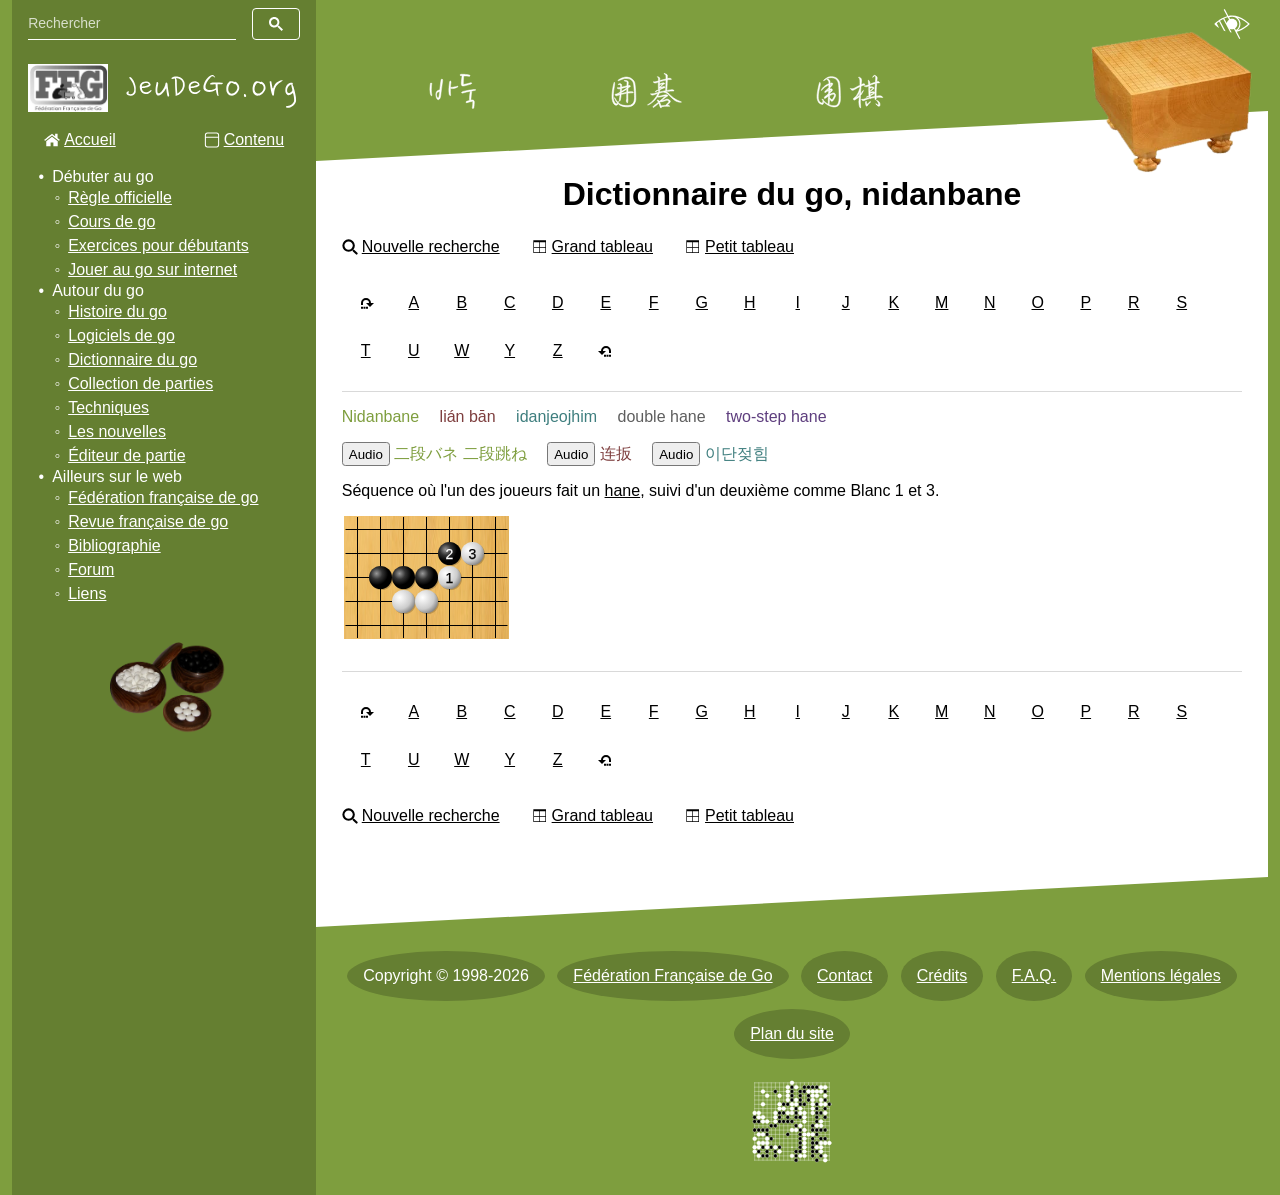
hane (623, 490)
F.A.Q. (1034, 975)
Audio (366, 454)
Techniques (108, 407)
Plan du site (792, 1033)
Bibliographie (114, 545)
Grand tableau (602, 246)
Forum (91, 569)
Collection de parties (140, 383)
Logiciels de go (121, 335)
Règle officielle (120, 197)
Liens (87, 593)
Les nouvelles (117, 431)
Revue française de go (148, 521)
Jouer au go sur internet (152, 269)
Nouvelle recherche (431, 246)
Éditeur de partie (126, 455)
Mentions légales (1161, 975)
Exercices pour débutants (158, 245)
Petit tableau (749, 246)
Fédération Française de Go (672, 975)
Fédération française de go (163, 497)
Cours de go (111, 221)
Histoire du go (117, 311)
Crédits (942, 975)
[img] (426, 577)
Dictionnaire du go (132, 359)
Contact (844, 975)
